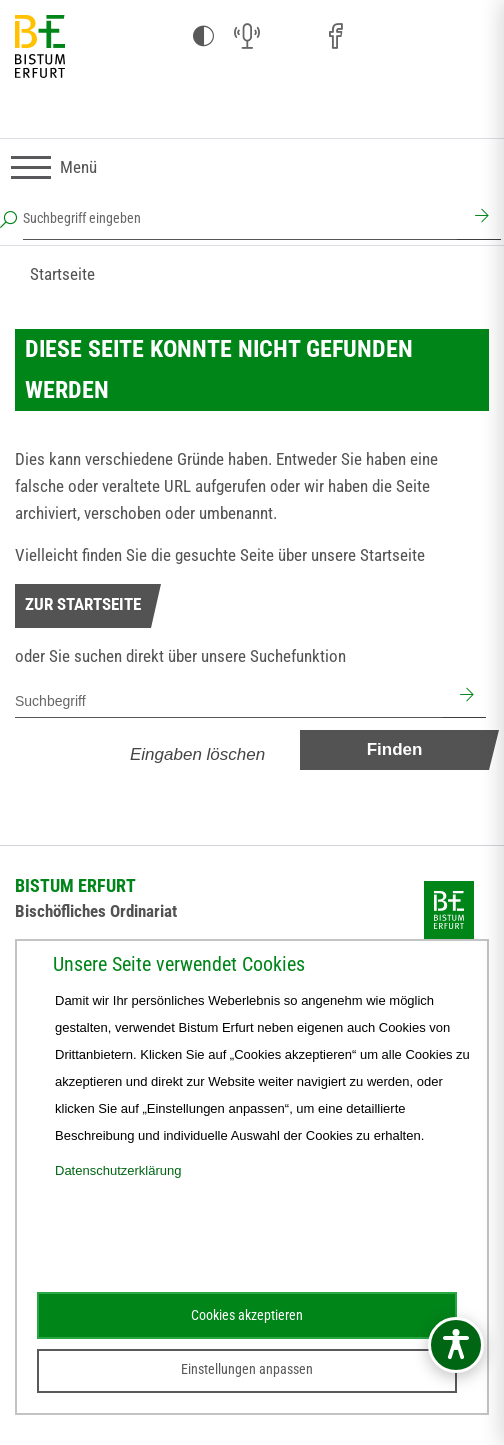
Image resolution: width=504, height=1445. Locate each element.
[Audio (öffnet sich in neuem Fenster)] (247, 37)
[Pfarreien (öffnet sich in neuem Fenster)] (379, 34)
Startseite (62, 274)
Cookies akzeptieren (247, 1315)
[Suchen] (479, 218)
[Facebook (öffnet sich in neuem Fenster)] (335, 37)
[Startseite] (40, 47)
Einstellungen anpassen (247, 1369)
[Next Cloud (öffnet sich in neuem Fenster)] (467, 37)
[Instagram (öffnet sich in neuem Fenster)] (291, 37)
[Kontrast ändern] (203, 37)
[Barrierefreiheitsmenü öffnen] (456, 1345)
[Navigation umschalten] (54, 167)
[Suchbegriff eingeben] (240, 218)
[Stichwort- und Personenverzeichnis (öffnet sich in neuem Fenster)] (423, 38)
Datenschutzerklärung (118, 1170)
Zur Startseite (83, 604)
